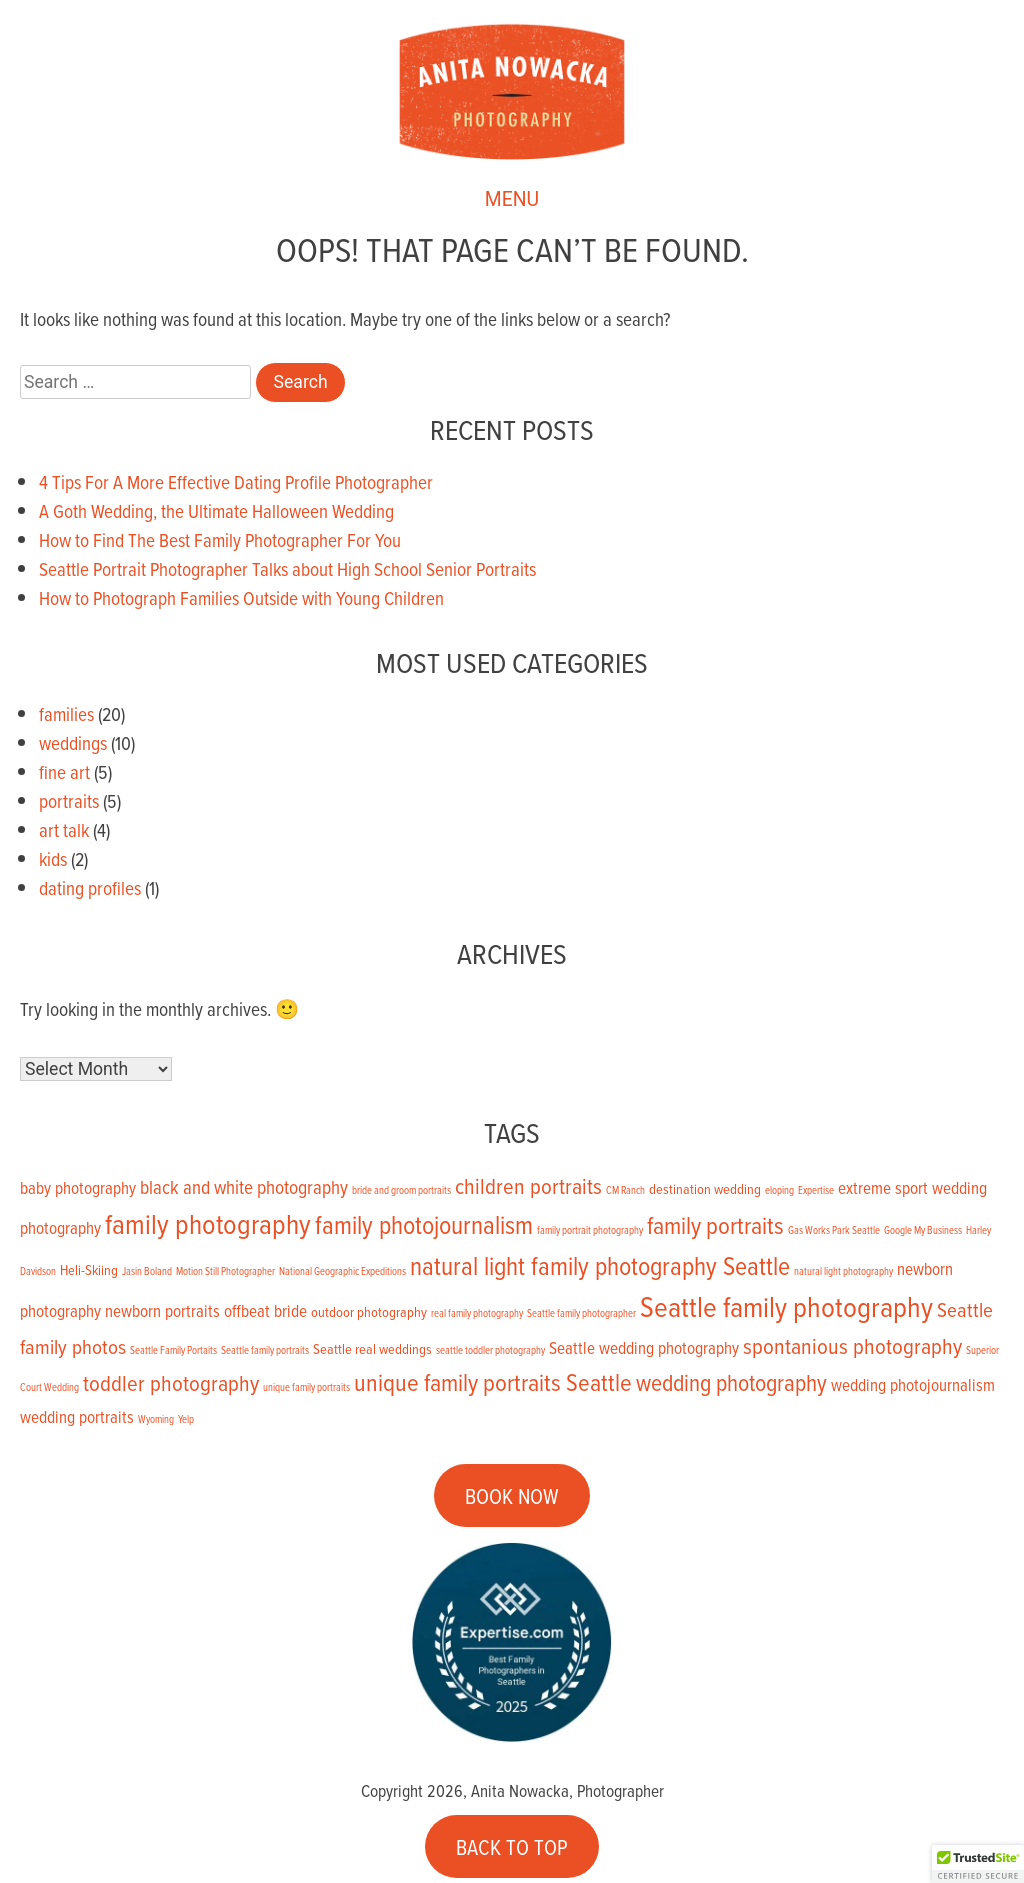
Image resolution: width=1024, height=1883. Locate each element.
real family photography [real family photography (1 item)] (477, 1313)
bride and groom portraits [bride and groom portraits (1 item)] (401, 1190)
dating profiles (90, 887)
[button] (978, 1864)
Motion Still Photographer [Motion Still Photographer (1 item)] (225, 1271)
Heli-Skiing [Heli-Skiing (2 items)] (89, 1269)
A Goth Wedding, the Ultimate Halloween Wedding (216, 510)
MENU (512, 201)
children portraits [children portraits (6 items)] (528, 1185)
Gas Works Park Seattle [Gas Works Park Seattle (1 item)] (834, 1230)
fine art (64, 771)
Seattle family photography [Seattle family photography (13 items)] (786, 1306)
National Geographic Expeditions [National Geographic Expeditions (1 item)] (342, 1271)
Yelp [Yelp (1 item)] (186, 1419)
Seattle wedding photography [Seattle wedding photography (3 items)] (644, 1348)
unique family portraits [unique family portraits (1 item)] (306, 1387)
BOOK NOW (512, 1496)
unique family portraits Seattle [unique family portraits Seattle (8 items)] (493, 1381)
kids (53, 858)
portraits (69, 800)
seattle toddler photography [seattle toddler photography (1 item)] (490, 1350)
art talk (64, 829)
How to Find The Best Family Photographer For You (220, 539)
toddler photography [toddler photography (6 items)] (171, 1382)
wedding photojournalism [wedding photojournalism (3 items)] (913, 1385)
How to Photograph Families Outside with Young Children (241, 597)
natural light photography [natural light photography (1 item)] (843, 1271)
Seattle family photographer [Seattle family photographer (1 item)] (581, 1313)
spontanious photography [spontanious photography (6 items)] (852, 1345)
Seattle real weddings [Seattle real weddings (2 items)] (372, 1348)
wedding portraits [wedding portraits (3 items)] (77, 1417)
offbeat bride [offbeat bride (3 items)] (265, 1311)
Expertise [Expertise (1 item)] (816, 1190)
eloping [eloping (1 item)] (779, 1190)
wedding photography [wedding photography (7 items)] (731, 1382)
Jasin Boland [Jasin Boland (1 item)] (147, 1271)
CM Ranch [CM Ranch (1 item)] (625, 1190)
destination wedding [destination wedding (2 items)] (705, 1188)
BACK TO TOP (512, 1846)
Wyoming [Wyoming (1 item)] (156, 1419)
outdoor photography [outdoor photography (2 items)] (369, 1311)
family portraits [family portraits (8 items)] (715, 1224)
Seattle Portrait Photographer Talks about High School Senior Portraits (287, 568)
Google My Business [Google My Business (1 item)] (923, 1230)
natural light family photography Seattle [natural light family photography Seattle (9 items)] (600, 1265)
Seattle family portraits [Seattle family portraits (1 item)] (265, 1350)
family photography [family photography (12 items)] (208, 1223)
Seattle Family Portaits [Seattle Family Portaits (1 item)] (173, 1350)
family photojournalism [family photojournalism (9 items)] (424, 1224)
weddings (73, 742)
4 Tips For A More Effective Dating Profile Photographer (236, 481)
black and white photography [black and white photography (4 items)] (244, 1186)
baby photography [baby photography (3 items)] (78, 1188)
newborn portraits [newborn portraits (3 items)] (162, 1311)
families (66, 713)
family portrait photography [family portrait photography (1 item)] (590, 1230)
